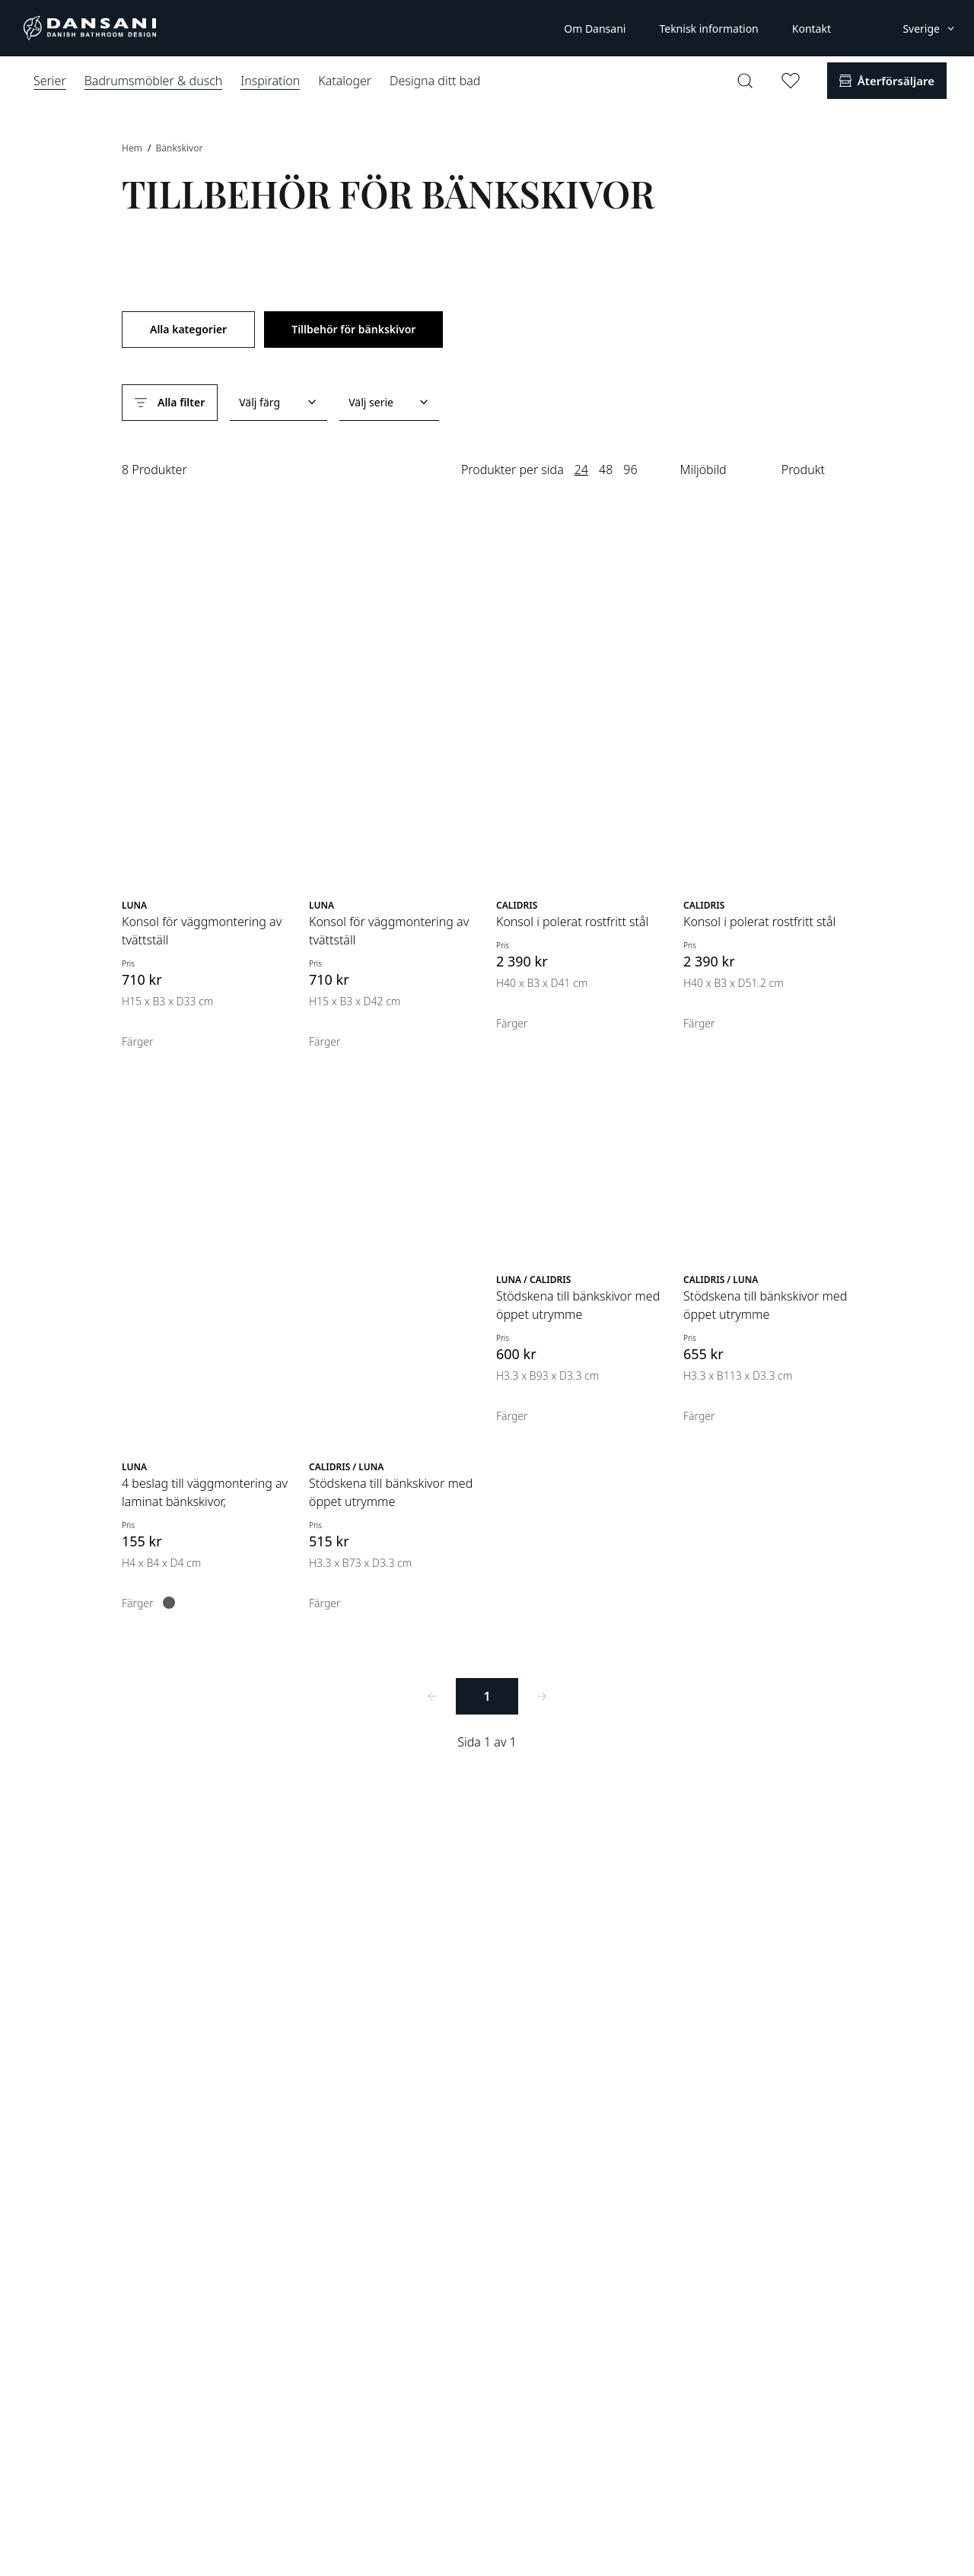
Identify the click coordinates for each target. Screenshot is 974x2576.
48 (606, 469)
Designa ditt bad (435, 80)
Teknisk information (708, 28)
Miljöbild (703, 469)
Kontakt (811, 28)
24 (581, 469)
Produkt (803, 469)
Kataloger (344, 80)
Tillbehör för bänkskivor (353, 329)
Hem (133, 148)
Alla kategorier (188, 329)
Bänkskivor (178, 148)
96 (630, 469)
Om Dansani (594, 28)
